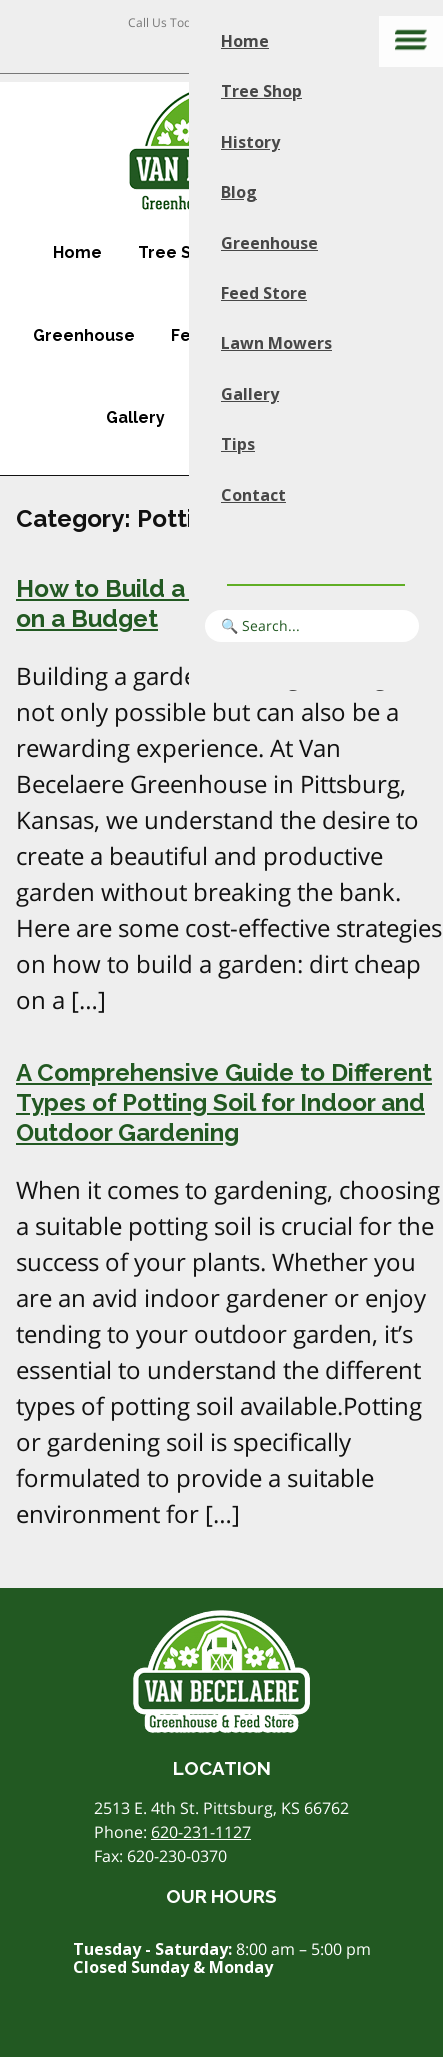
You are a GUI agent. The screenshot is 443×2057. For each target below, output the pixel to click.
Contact (253, 495)
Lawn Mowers (276, 343)
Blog (239, 192)
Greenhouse (84, 335)
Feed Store (264, 293)
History (250, 142)
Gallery (135, 417)
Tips (238, 444)
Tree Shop (180, 252)
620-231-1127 (201, 1832)
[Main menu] (411, 41)
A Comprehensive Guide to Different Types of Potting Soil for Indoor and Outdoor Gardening (224, 1102)
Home (77, 252)
